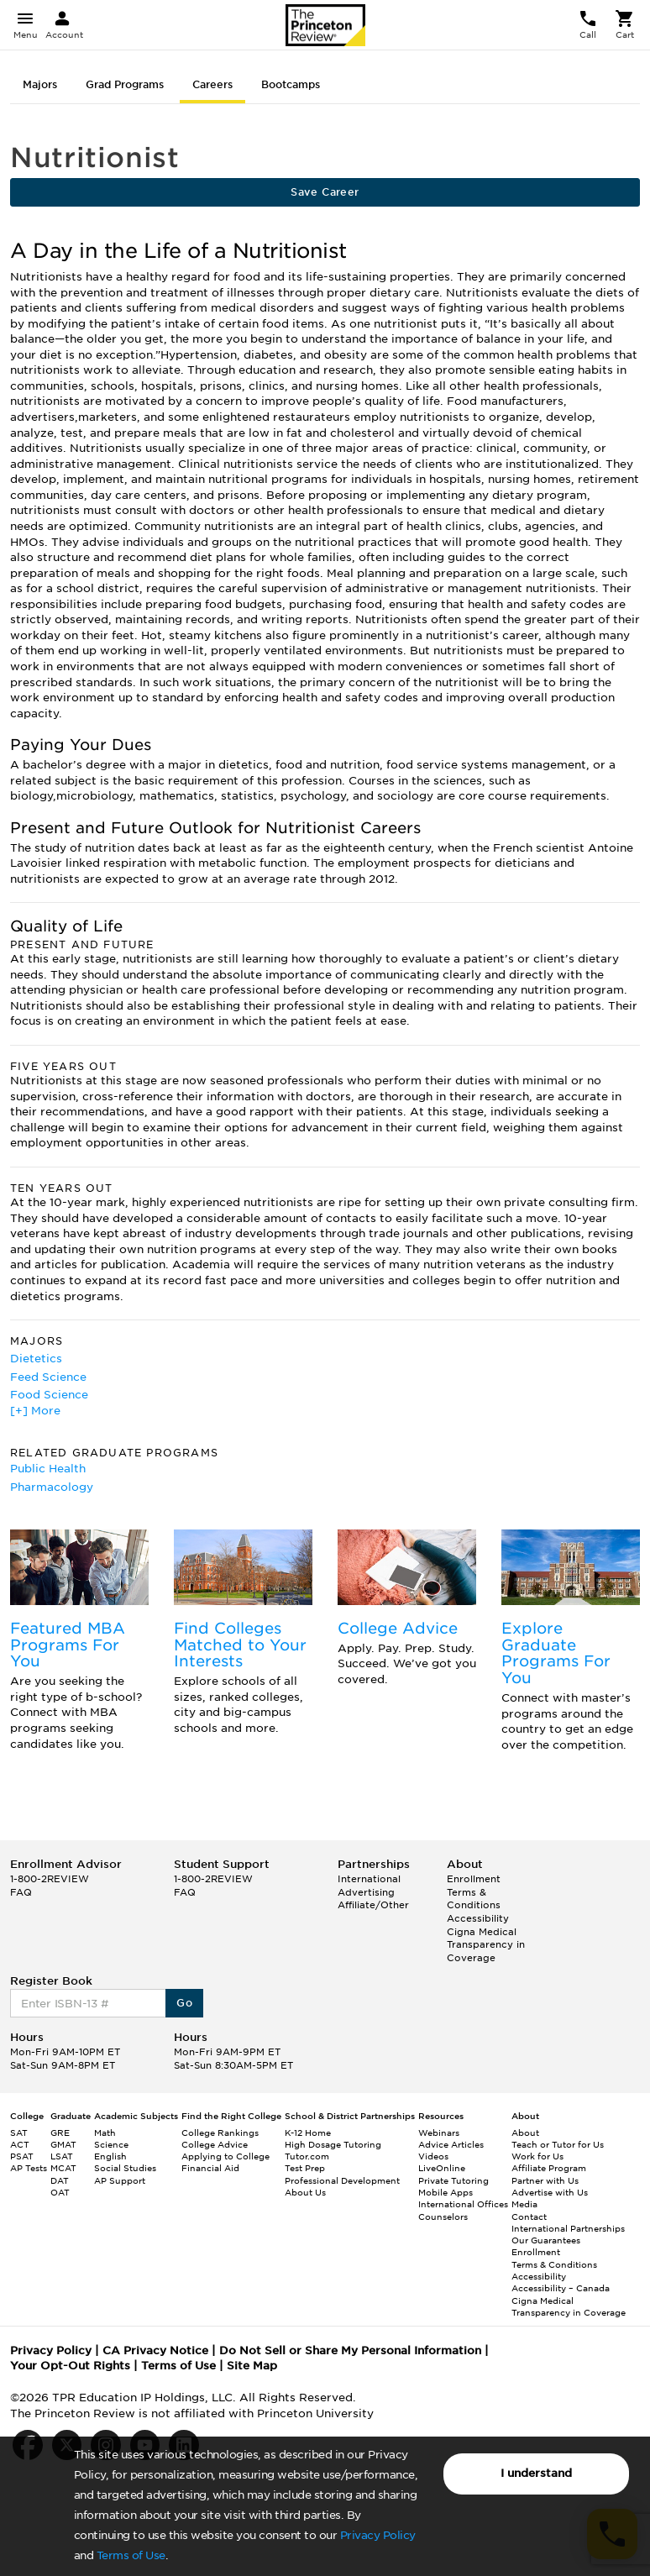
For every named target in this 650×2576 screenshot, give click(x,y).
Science (111, 2144)
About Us (305, 2192)
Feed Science (48, 1377)
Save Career (325, 192)
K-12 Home (308, 2132)
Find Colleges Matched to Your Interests (240, 1645)
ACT (19, 2144)
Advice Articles (451, 2144)
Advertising (366, 1892)
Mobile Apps (445, 2192)
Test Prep (305, 2168)
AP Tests (28, 2168)
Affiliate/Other (373, 1905)
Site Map (252, 2365)
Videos (433, 2156)
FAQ (21, 1892)
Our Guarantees (545, 2240)
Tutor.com (307, 2156)
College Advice (398, 1628)
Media (524, 2204)
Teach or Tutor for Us (557, 2144)
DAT (59, 2180)
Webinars (438, 2132)
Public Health (48, 1468)
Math (105, 2132)
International (369, 1879)
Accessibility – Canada (560, 2288)
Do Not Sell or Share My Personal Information (350, 2350)
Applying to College (225, 2156)
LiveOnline (441, 2168)
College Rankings (220, 2132)
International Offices (463, 2204)
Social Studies (125, 2168)
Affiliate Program (548, 2168)
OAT (60, 2192)
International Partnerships (568, 2228)
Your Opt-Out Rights (70, 2365)
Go (184, 2002)
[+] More (35, 1410)
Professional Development (342, 2180)
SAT (19, 2132)
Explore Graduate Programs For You (556, 1653)
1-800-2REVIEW (49, 1879)
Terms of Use (131, 2555)
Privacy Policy (378, 2535)
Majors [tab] (40, 84)
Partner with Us (545, 2180)
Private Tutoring (453, 2180)
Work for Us (537, 2156)
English (110, 2156)
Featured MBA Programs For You (67, 1645)
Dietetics (36, 1358)
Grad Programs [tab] (125, 84)
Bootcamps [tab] (290, 84)
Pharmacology (51, 1487)
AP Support (119, 2180)
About (525, 2132)
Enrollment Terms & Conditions (474, 1892)
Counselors (443, 2216)
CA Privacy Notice (155, 2350)
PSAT (22, 2156)
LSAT (61, 2156)
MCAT (63, 2168)
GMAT (63, 2144)
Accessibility (478, 1918)
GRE (60, 2132)
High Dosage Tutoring (333, 2144)
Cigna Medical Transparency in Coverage (486, 1945)
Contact (529, 2216)
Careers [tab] (212, 84)
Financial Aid (210, 2168)
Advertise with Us (549, 2192)
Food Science (49, 1394)
